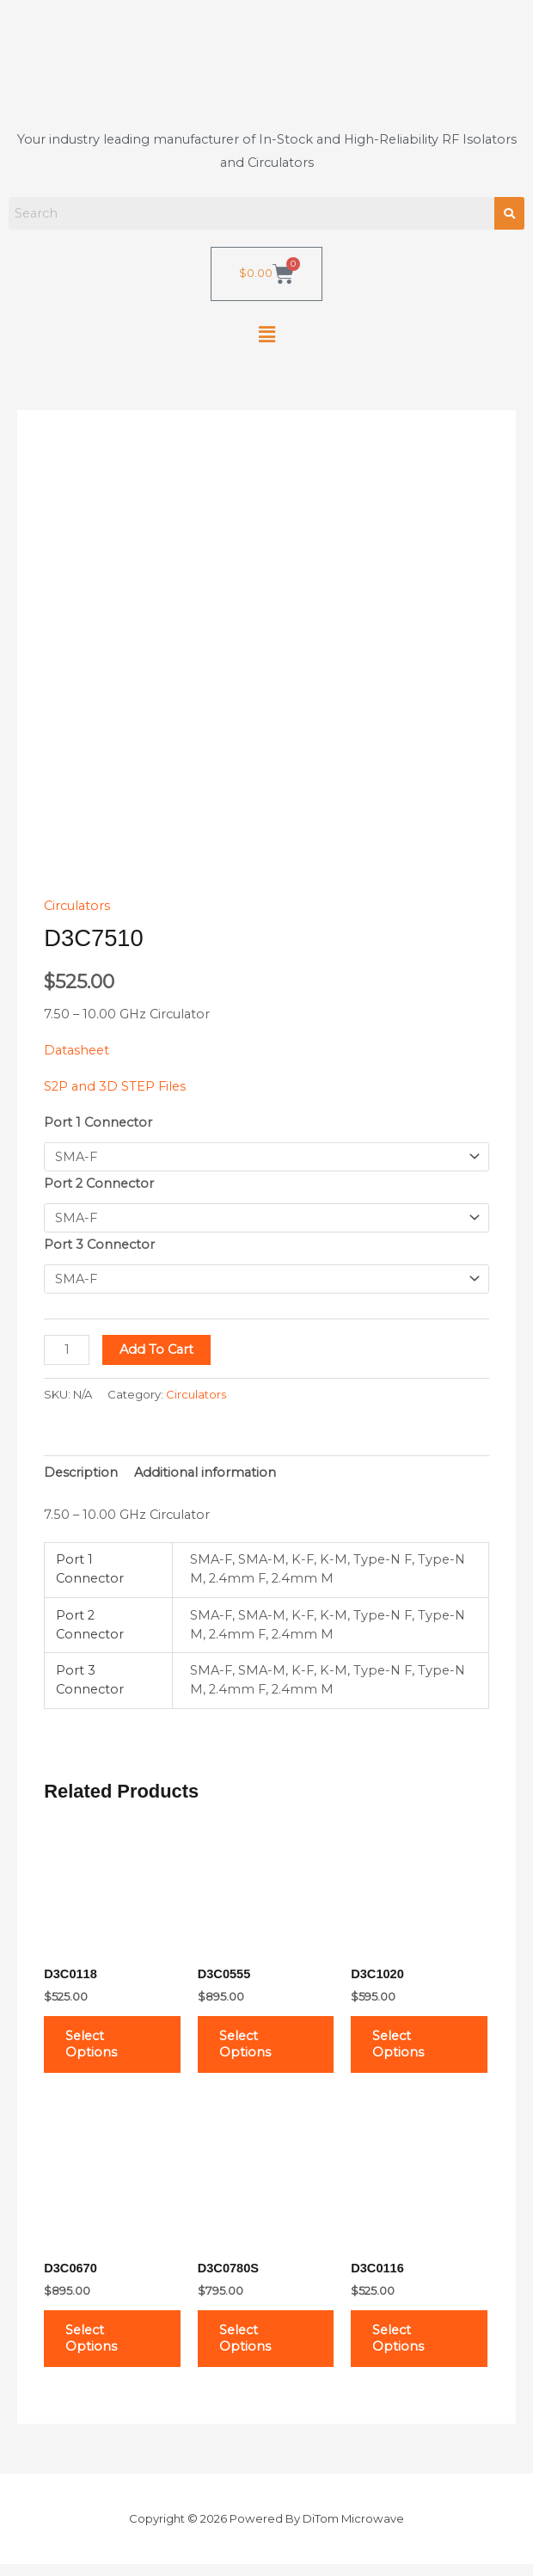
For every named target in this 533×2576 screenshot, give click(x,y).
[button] (266, 334)
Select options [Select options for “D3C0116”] (404, 2348)
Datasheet (76, 1050)
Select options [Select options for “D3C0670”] (97, 2348)
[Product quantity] (66, 1350)
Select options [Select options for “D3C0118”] (97, 2047)
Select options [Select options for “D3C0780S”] (251, 2348)
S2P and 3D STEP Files (115, 1086)
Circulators (77, 905)
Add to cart (156, 1349)
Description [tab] (81, 1472)
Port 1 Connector (98, 1122)
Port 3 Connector (99, 1244)
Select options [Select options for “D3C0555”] (251, 2047)
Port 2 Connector (99, 1183)
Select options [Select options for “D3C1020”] (404, 2047)
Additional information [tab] (205, 1472)
